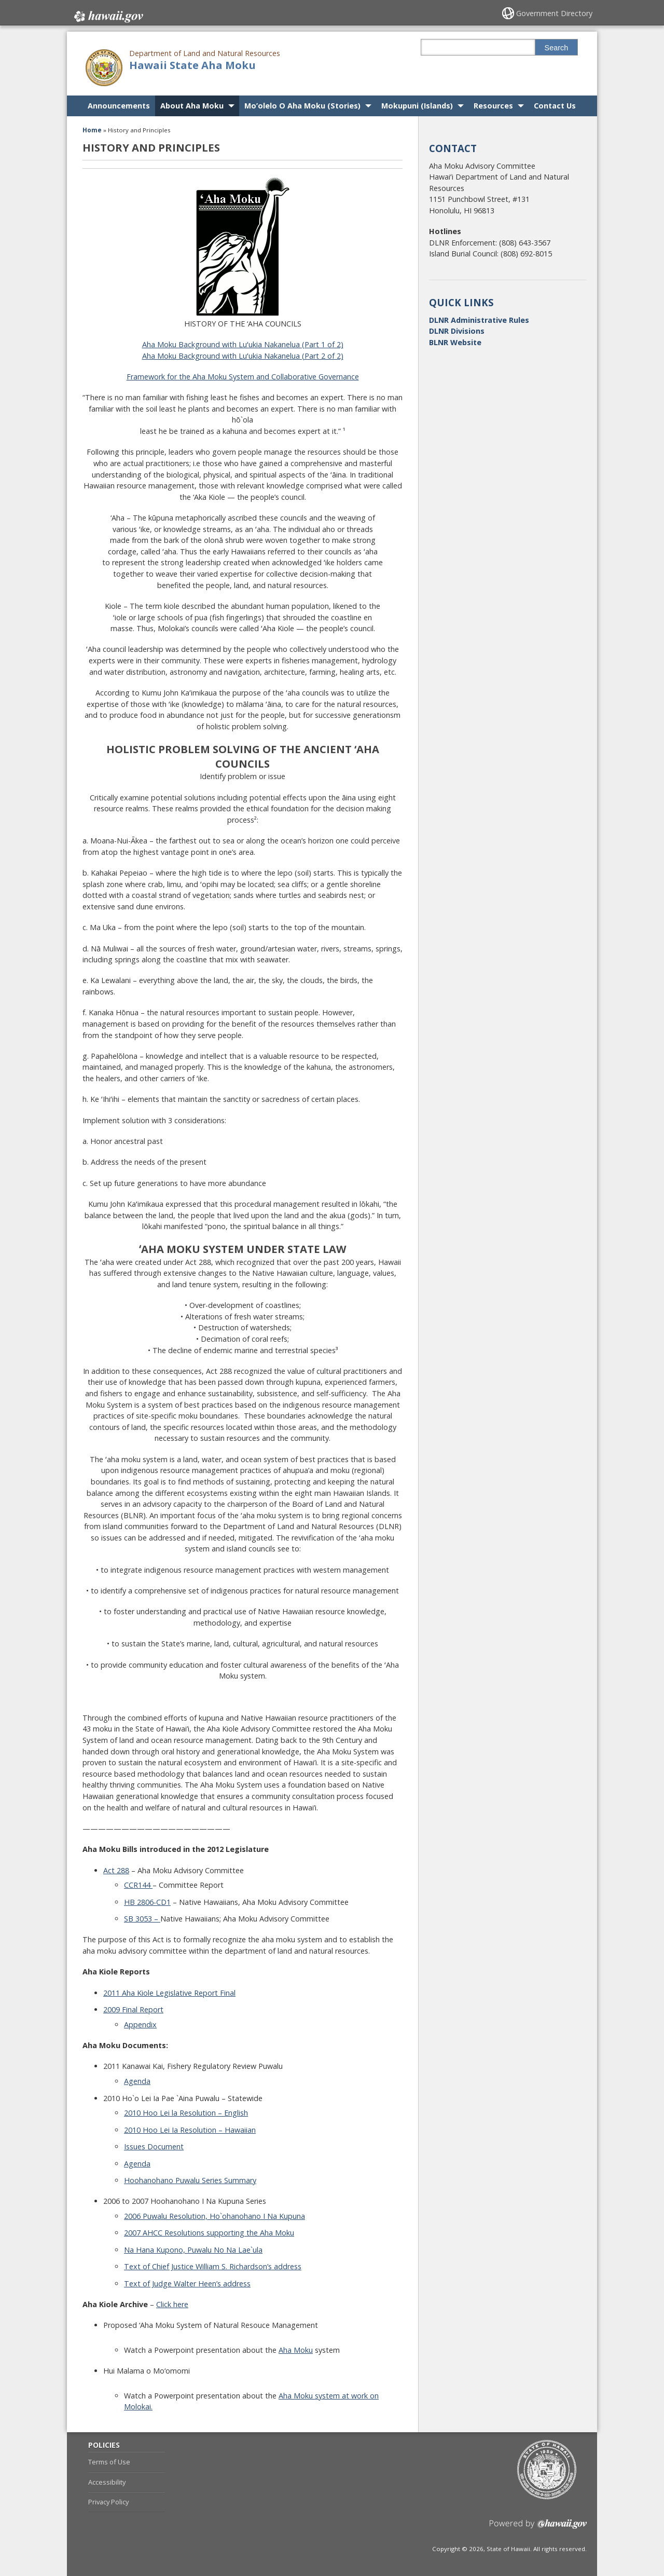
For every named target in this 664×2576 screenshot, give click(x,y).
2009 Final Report (133, 2009)
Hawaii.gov (107, 14)
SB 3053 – (142, 1919)
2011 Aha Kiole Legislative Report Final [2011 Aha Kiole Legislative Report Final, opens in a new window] (169, 1993)
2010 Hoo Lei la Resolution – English (186, 2113)
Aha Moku (296, 2350)
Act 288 (116, 1870)
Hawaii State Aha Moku (192, 65)
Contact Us (555, 106)
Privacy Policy (108, 2501)
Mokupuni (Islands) (417, 106)
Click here (172, 2304)
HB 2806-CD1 (147, 1902)
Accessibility (107, 2482)
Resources (493, 106)
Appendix (140, 2024)
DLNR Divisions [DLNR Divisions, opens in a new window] (457, 331)
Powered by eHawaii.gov (538, 2528)
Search (557, 48)
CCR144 (138, 1885)
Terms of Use (109, 2461)
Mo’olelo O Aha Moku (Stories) (302, 106)
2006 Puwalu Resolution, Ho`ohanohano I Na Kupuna (214, 2216)
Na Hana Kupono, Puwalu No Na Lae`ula (193, 2250)
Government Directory (555, 13)
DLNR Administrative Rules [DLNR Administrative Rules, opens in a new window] (479, 320)
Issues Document (154, 2146)
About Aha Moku (192, 106)
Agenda (137, 2081)
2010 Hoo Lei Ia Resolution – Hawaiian (190, 2130)
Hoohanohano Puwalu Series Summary (190, 2180)
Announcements (119, 106)
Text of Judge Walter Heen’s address (187, 2283)
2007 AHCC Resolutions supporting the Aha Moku (209, 2233)
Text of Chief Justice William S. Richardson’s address (212, 2266)
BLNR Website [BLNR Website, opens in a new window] (455, 342)
